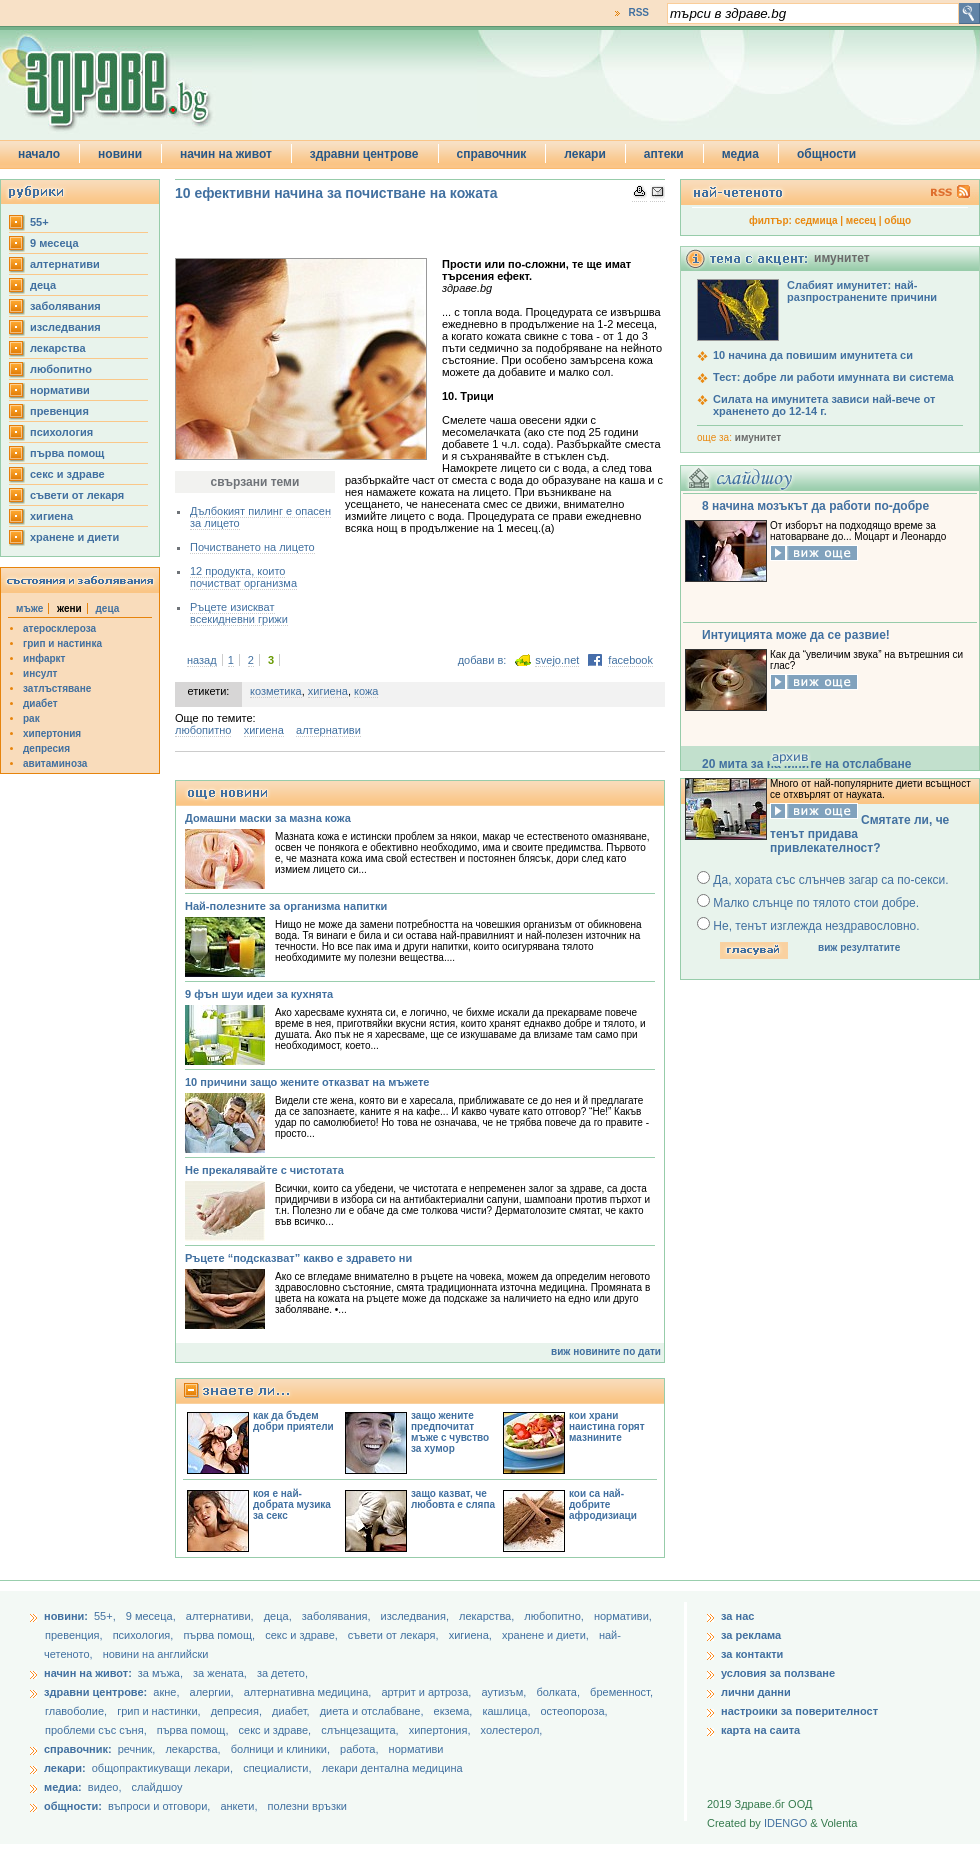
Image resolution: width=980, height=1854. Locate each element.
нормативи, (623, 1616)
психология (61, 432)
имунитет (758, 437)
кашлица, (507, 1711)
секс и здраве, (303, 1635)
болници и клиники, (280, 1749)
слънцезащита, (361, 1730)
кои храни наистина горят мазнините (607, 1426)
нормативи (60, 390)
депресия (46, 748)
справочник (492, 154)
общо (897, 220)
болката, (559, 1692)
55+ (39, 222)
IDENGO (785, 1823)
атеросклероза (59, 628)
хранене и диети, (547, 1635)
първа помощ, (220, 1635)
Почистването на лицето (252, 547)
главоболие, (77, 1711)
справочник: (78, 1749)
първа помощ (67, 453)
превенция (59, 411)
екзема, (455, 1711)
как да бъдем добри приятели (293, 1421)
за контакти (752, 1654)
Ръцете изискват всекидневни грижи (239, 613)
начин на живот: (88, 1673)
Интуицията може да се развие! (796, 635)
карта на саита (760, 1730)
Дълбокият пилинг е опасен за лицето (260, 517)
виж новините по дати (606, 1351)
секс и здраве (67, 474)
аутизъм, (505, 1692)
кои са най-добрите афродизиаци (603, 1504)
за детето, (282, 1673)
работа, (359, 1749)
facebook (630, 660)
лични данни (756, 1692)
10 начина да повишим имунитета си (813, 355)
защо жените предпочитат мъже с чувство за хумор (450, 1432)
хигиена (51, 516)
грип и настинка (62, 643)
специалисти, (277, 1768)
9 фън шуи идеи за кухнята (259, 994)
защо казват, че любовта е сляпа (453, 1499)
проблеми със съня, (97, 1730)
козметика (276, 691)
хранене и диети (74, 537)
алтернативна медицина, (309, 1692)
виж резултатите (859, 947)
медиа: (63, 1787)
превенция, (75, 1635)
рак (31, 718)
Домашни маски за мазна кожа (268, 818)
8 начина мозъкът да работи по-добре (815, 506)
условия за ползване (778, 1673)
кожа (366, 691)
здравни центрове (364, 154)
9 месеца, (152, 1616)
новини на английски (156, 1654)
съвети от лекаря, (395, 1635)
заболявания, (338, 1616)
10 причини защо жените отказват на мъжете (307, 1082)
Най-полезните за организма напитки (286, 906)
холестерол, (512, 1730)
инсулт (40, 673)
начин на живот (226, 154)
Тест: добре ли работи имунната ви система (833, 377)
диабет (40, 703)
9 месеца (54, 243)
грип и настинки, (160, 1711)
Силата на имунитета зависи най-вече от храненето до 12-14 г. (824, 405)
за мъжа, (160, 1673)
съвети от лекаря (77, 495)
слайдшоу (157, 1787)
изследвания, (416, 1616)
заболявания (65, 306)
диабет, (292, 1711)
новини (120, 154)
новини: (66, 1616)
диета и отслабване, (373, 1711)
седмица (816, 220)
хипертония (52, 733)
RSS (638, 12)
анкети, (238, 1806)
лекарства (58, 348)
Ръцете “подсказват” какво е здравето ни (298, 1258)
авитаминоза (55, 763)
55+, (106, 1616)
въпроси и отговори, (159, 1806)
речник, (137, 1749)
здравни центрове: (95, 1692)
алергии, (213, 1692)
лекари (585, 154)
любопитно (61, 369)
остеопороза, (574, 1711)
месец (861, 220)
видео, (105, 1787)
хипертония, (441, 1730)
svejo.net (557, 660)
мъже (29, 608)
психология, (145, 1635)
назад (202, 660)
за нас (737, 1616)
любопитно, (555, 1616)
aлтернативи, (221, 1616)
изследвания (65, 327)
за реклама (751, 1635)
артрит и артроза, (427, 1692)
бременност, (621, 1692)
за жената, (220, 1673)
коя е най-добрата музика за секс (292, 1504)
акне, (167, 1692)
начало (39, 154)
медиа (740, 154)
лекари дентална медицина (392, 1768)
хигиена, (472, 1635)
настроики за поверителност (799, 1711)
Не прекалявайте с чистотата (264, 1170)
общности (826, 154)
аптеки (664, 154)
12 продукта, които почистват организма (243, 577)
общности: (73, 1806)
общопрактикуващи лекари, (162, 1768)
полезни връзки (307, 1806)
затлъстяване (57, 688)
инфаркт (44, 658)
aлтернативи (65, 264)
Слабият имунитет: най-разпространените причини (862, 291)
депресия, (238, 1711)
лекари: (65, 1768)
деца (43, 285)
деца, (279, 1616)
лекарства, (488, 1616)
